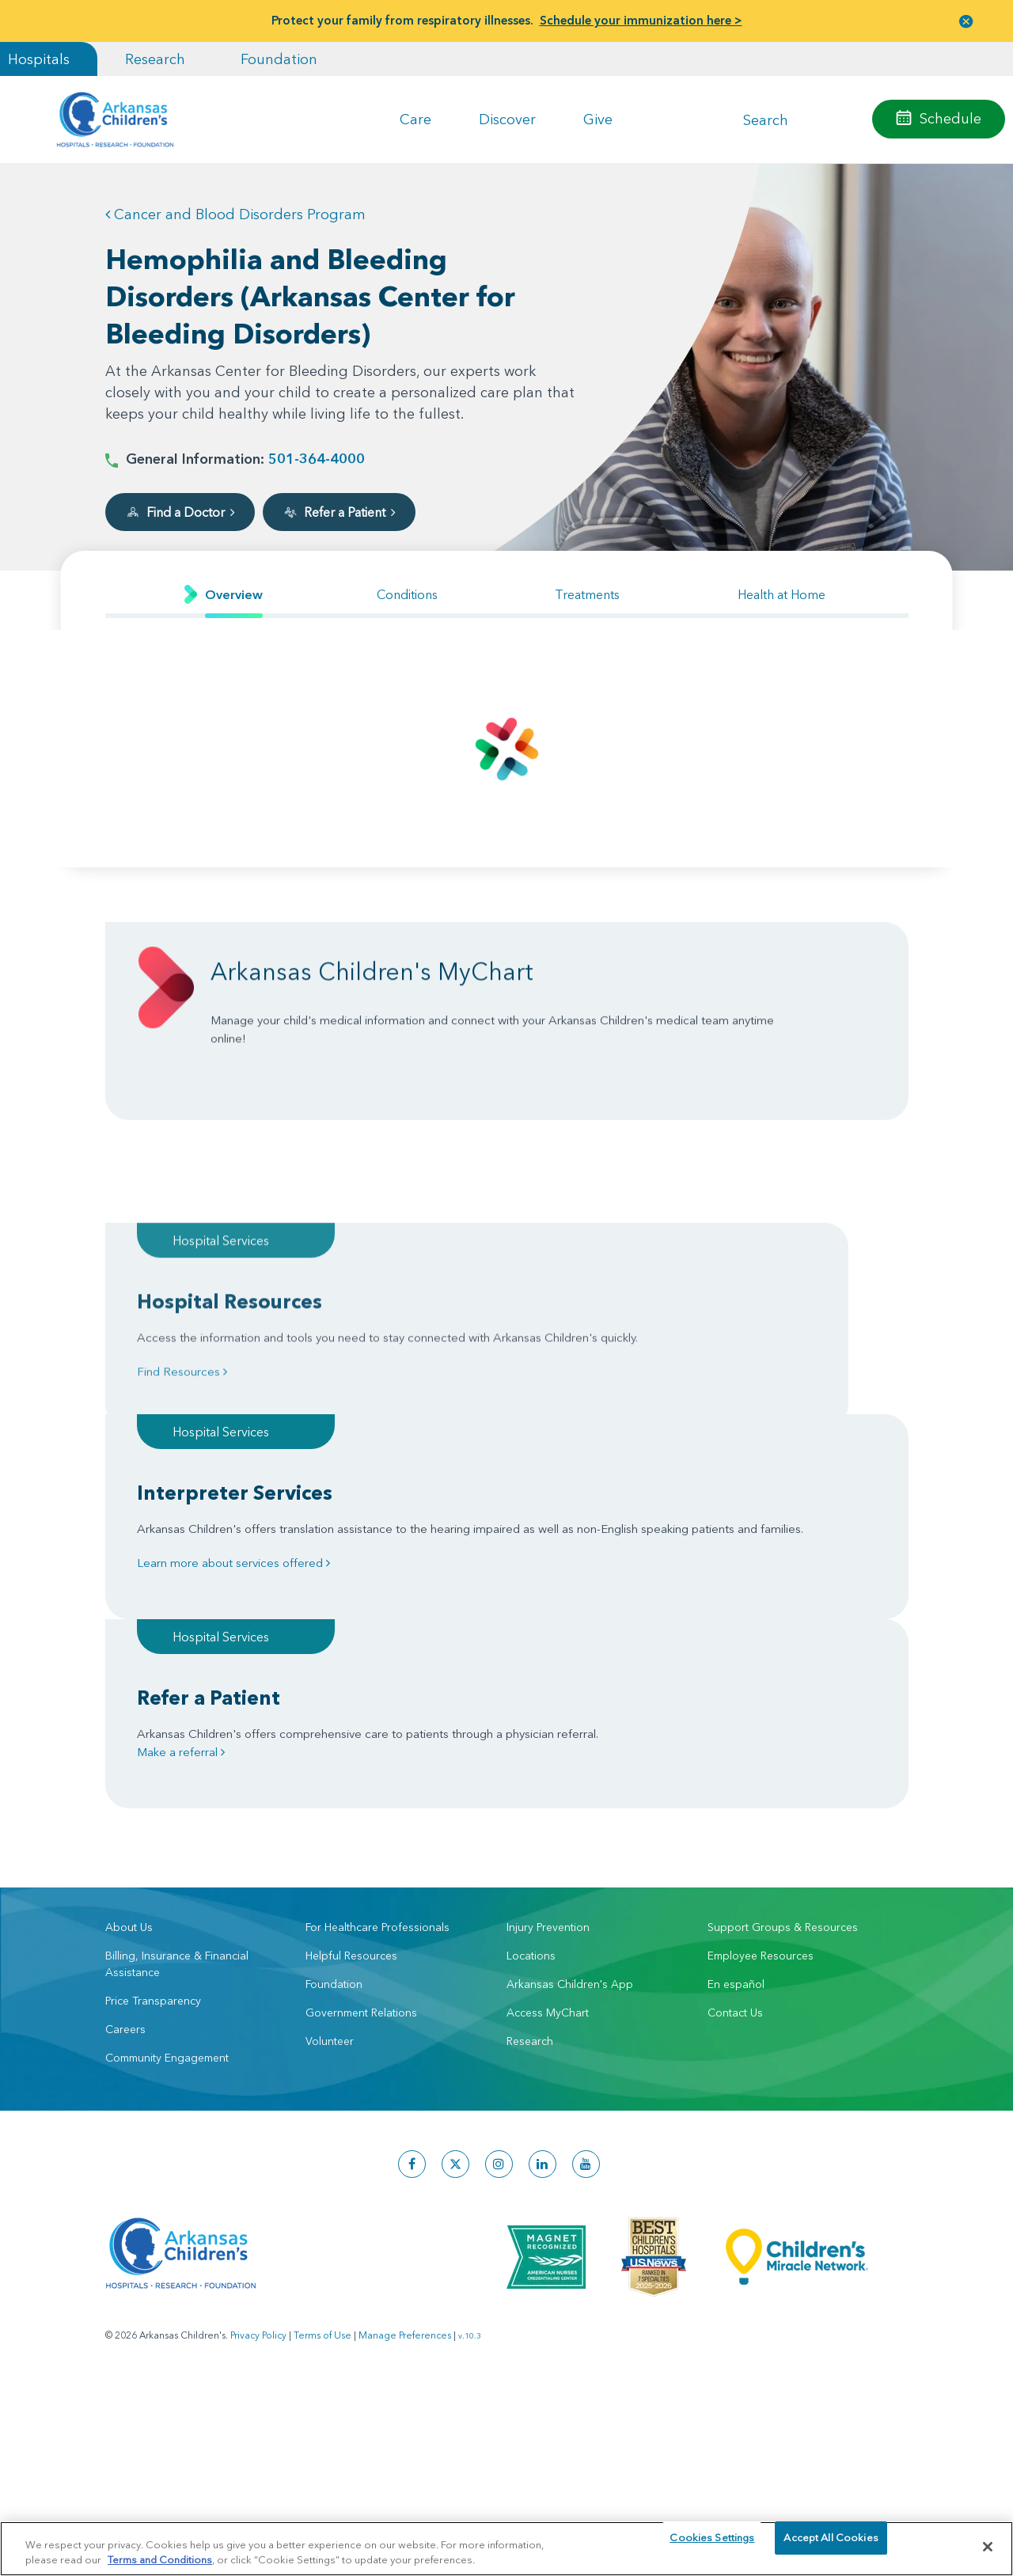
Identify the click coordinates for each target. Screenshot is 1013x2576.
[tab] (223, 594)
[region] (506, 2548)
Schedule (950, 118)
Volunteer (329, 1796)
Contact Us (735, 1768)
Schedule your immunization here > (641, 20)
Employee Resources (761, 1711)
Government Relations (361, 1768)
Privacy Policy (258, 2090)
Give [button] (598, 119)
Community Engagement (167, 1813)
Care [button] (415, 119)
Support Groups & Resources (783, 1682)
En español (736, 1739)
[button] (966, 21)
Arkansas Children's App (569, 1739)
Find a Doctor (180, 512)
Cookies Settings (712, 2546)
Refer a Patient (339, 512)
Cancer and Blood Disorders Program (235, 214)
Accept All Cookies (830, 2546)
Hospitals (39, 59)
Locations (531, 1711)
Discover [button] (507, 119)
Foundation (279, 59)
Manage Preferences (405, 2090)
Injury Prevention (548, 1682)
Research (155, 59)
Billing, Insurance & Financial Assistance (177, 1719)
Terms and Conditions (160, 2558)
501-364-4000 (316, 459)
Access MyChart (547, 1768)
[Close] (987, 2546)
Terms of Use (322, 2090)
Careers (125, 1784)
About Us (129, 1682)
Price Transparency (153, 1756)
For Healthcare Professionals (377, 1682)
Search (765, 119)
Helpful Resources (351, 1711)
